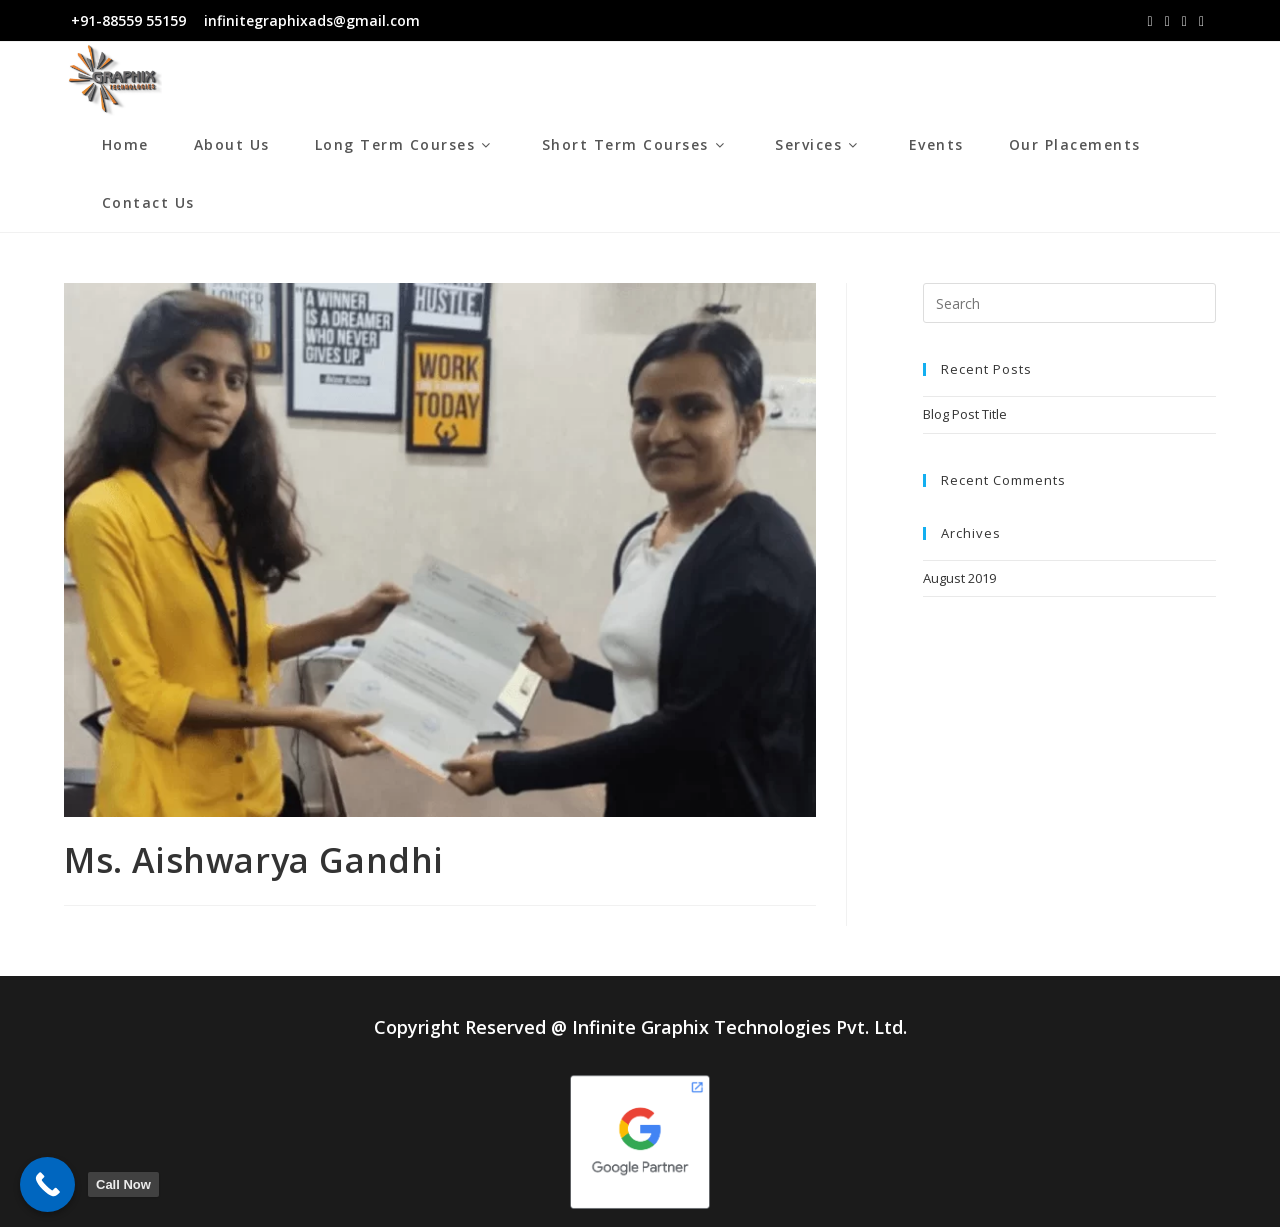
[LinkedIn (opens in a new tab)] (1184, 21)
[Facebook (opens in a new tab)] (1150, 21)
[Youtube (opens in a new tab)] (1201, 21)
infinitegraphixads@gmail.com (310, 20)
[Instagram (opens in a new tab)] (1167, 21)
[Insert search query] (1069, 303)
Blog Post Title (965, 414)
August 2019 (959, 578)
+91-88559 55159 (128, 20)
